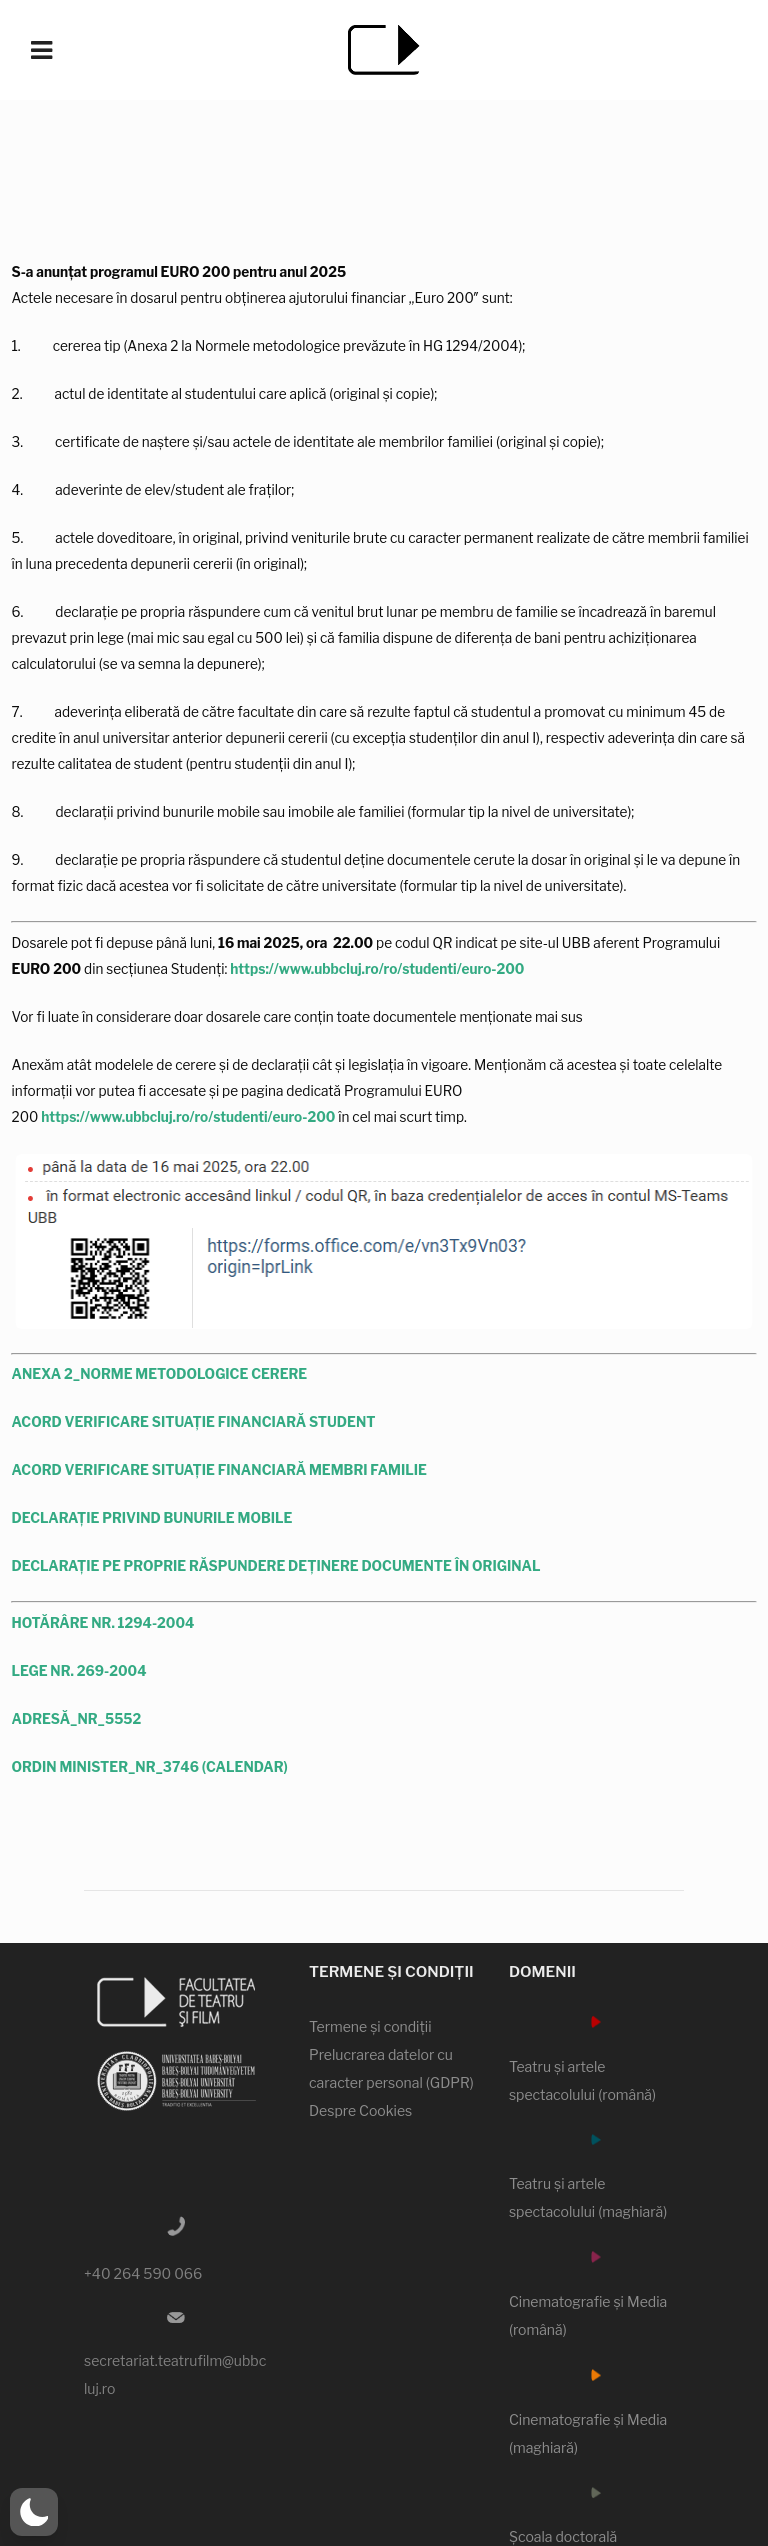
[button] (34, 2512)
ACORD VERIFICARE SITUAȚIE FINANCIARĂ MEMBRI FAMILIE (219, 1470)
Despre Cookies (360, 2111)
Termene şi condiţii (370, 2027)
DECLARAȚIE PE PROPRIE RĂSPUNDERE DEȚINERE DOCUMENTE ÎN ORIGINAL (276, 1566)
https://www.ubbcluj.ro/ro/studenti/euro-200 (377, 968)
